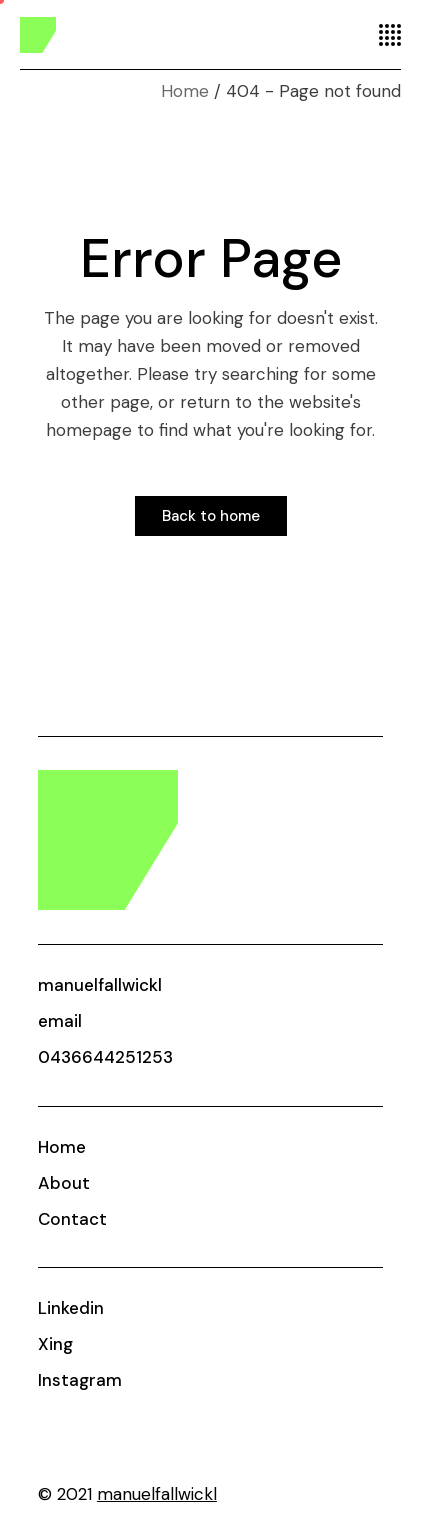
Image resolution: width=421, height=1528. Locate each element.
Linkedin (71, 1308)
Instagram (80, 1380)
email (60, 1021)
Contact (72, 1219)
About (64, 1183)
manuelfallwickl (100, 985)
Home (62, 1147)
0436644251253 (105, 1057)
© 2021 (127, 1494)
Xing (55, 1344)
